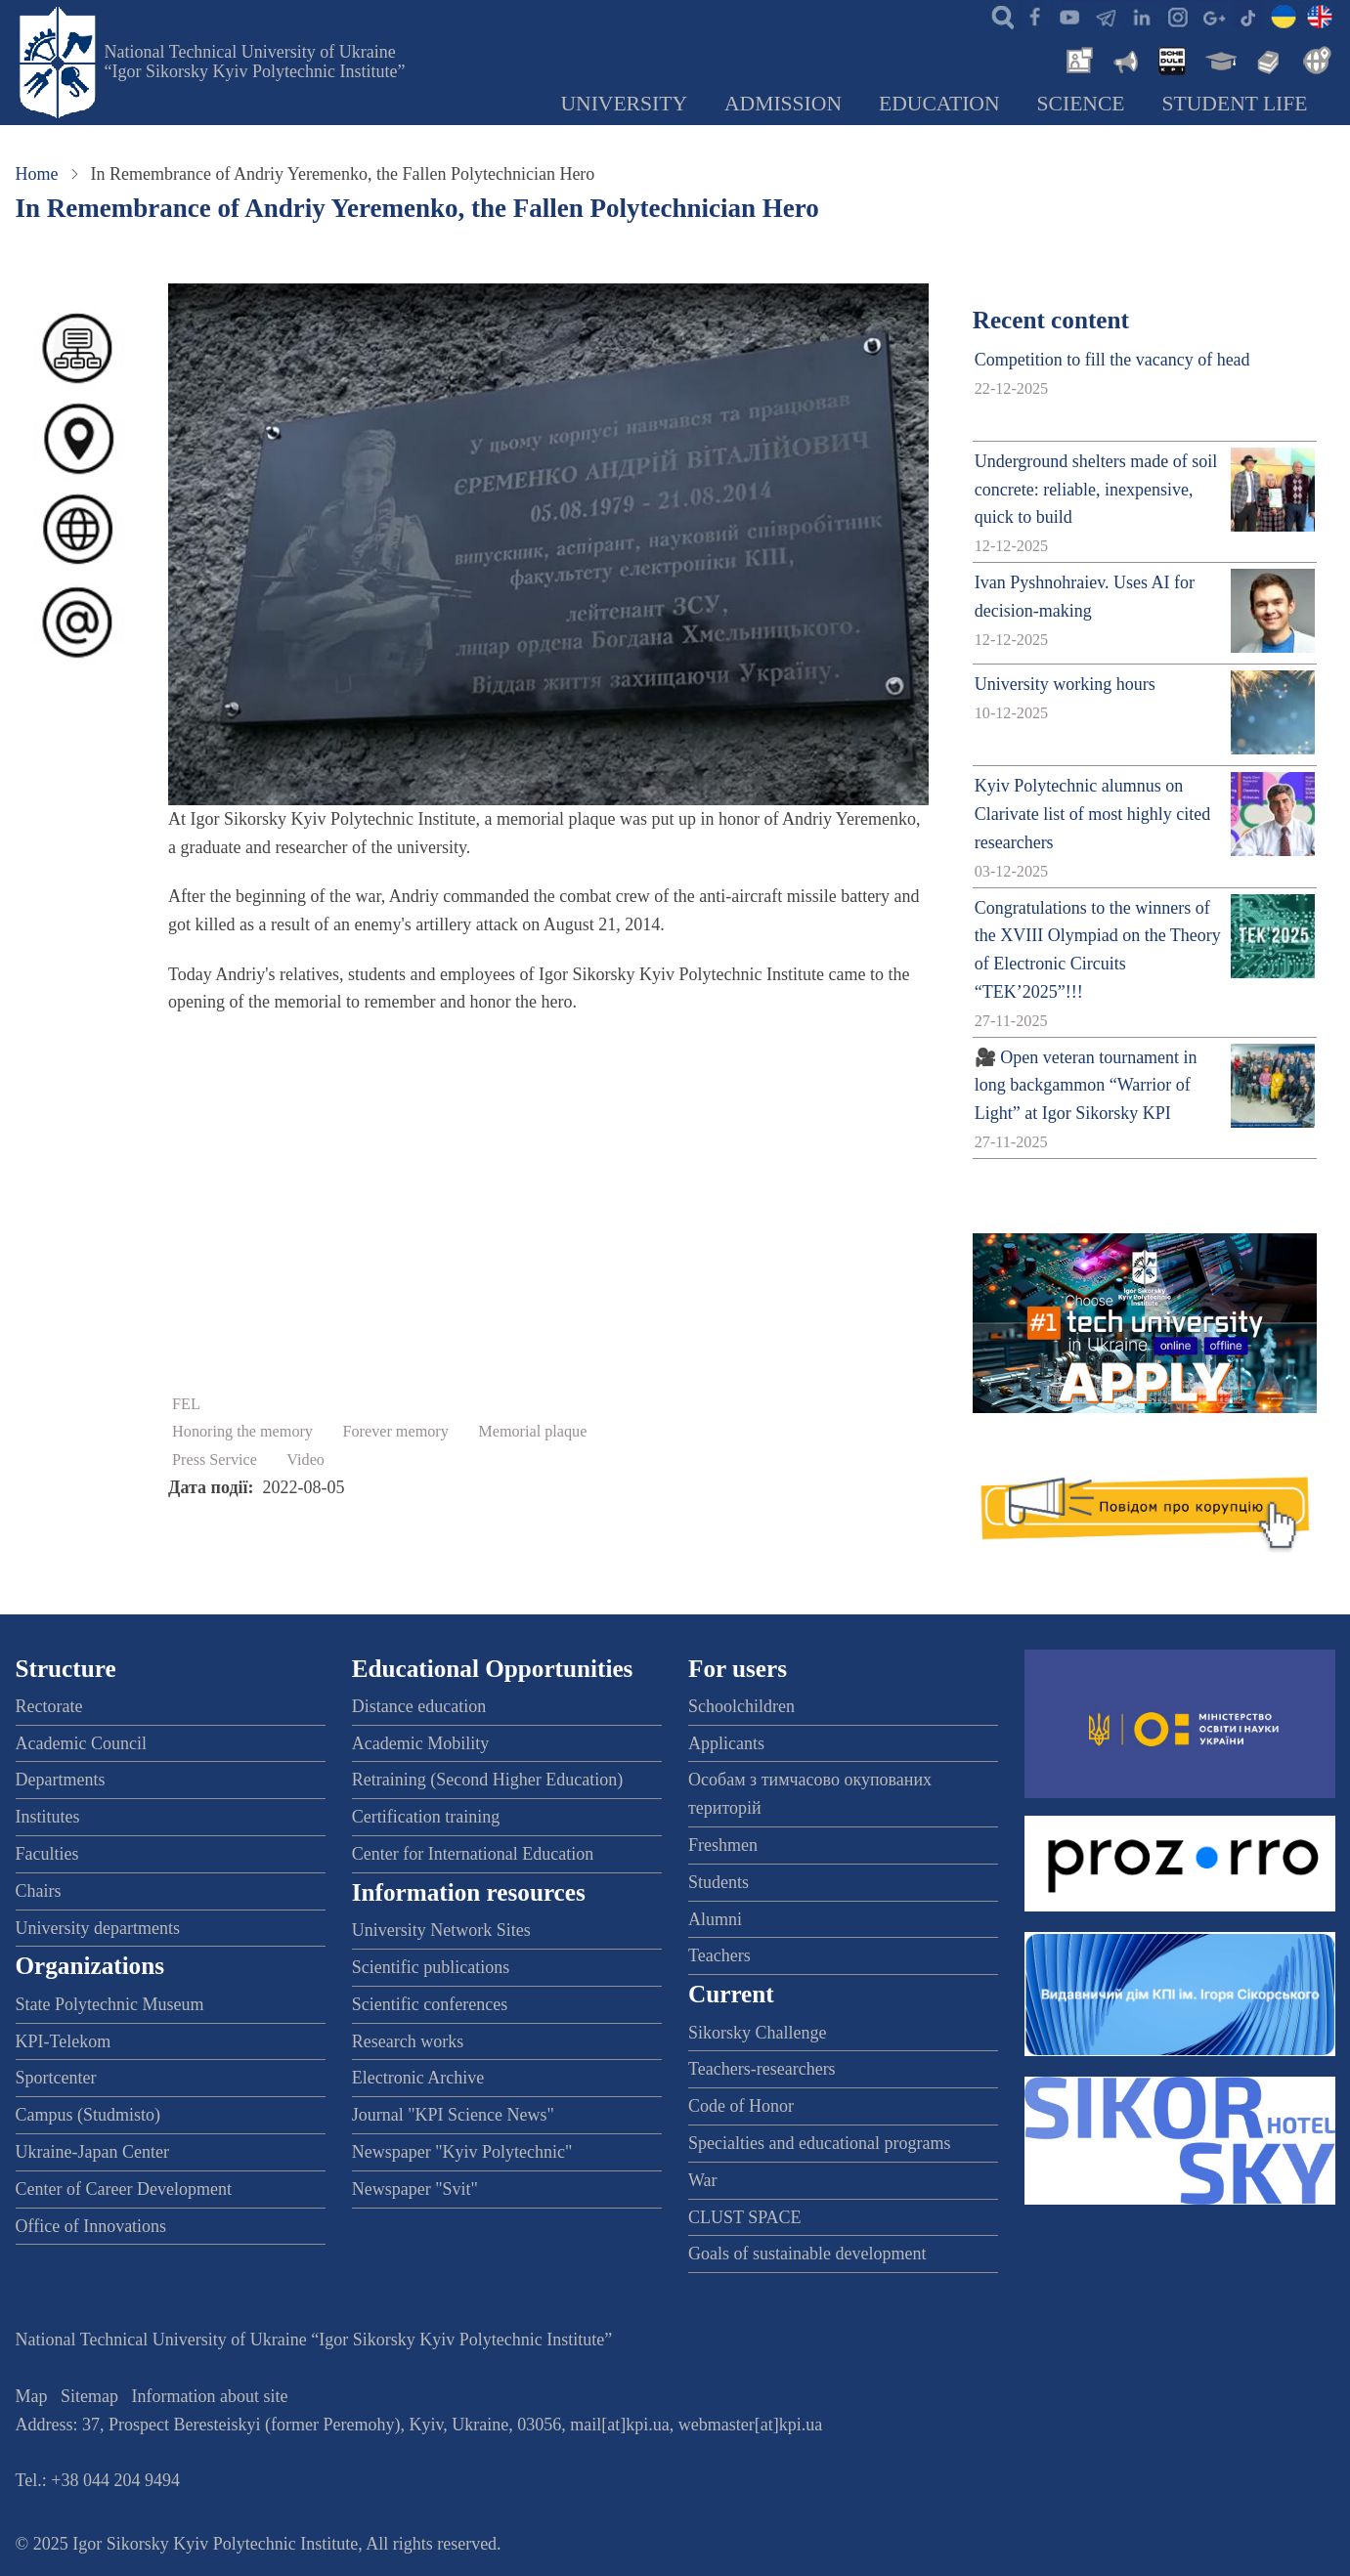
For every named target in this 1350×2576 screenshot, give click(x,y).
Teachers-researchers (762, 2069)
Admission (783, 103)
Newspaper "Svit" (415, 2189)
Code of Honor (741, 2106)
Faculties (47, 1854)
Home (37, 174)
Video (305, 1460)
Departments (61, 1779)
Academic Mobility (420, 1743)
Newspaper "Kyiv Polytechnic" (462, 2152)
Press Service (214, 1460)
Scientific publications (430, 1967)
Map (32, 2396)
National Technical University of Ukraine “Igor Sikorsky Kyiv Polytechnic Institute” (255, 61)
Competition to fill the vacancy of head (1112, 359)
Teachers (719, 1955)
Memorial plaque (532, 1431)
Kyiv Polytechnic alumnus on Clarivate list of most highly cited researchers (1092, 814)
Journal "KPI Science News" (453, 2115)
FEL (186, 1404)
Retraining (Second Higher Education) (487, 1779)
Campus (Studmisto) (88, 2115)
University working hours (1065, 684)
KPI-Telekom (63, 2041)
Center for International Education (472, 1854)
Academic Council (81, 1743)
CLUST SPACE (745, 2217)
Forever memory (395, 1431)
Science (1081, 103)
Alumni (715, 1919)
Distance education (419, 1706)
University (623, 103)
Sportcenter (56, 2077)
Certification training (426, 1816)
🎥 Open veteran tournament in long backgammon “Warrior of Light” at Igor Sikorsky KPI (1086, 1086)
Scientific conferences (429, 2004)
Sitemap (89, 2396)
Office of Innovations (91, 2226)
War (703, 2180)
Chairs (39, 1891)
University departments (98, 1928)
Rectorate (49, 1706)
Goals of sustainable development (807, 2253)
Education (939, 103)
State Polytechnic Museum (110, 2004)
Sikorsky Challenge (757, 2032)
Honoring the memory (242, 1431)
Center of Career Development (124, 2189)
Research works (407, 2041)
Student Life (1235, 103)
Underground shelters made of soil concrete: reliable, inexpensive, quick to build (1096, 489)
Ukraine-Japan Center (92, 2152)
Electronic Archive (418, 2077)
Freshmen (723, 1845)
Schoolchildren (741, 1706)
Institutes (48, 1816)
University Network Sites (441, 1930)
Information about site (210, 2396)
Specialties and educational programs (819, 2143)
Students (718, 1882)
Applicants (726, 1743)
